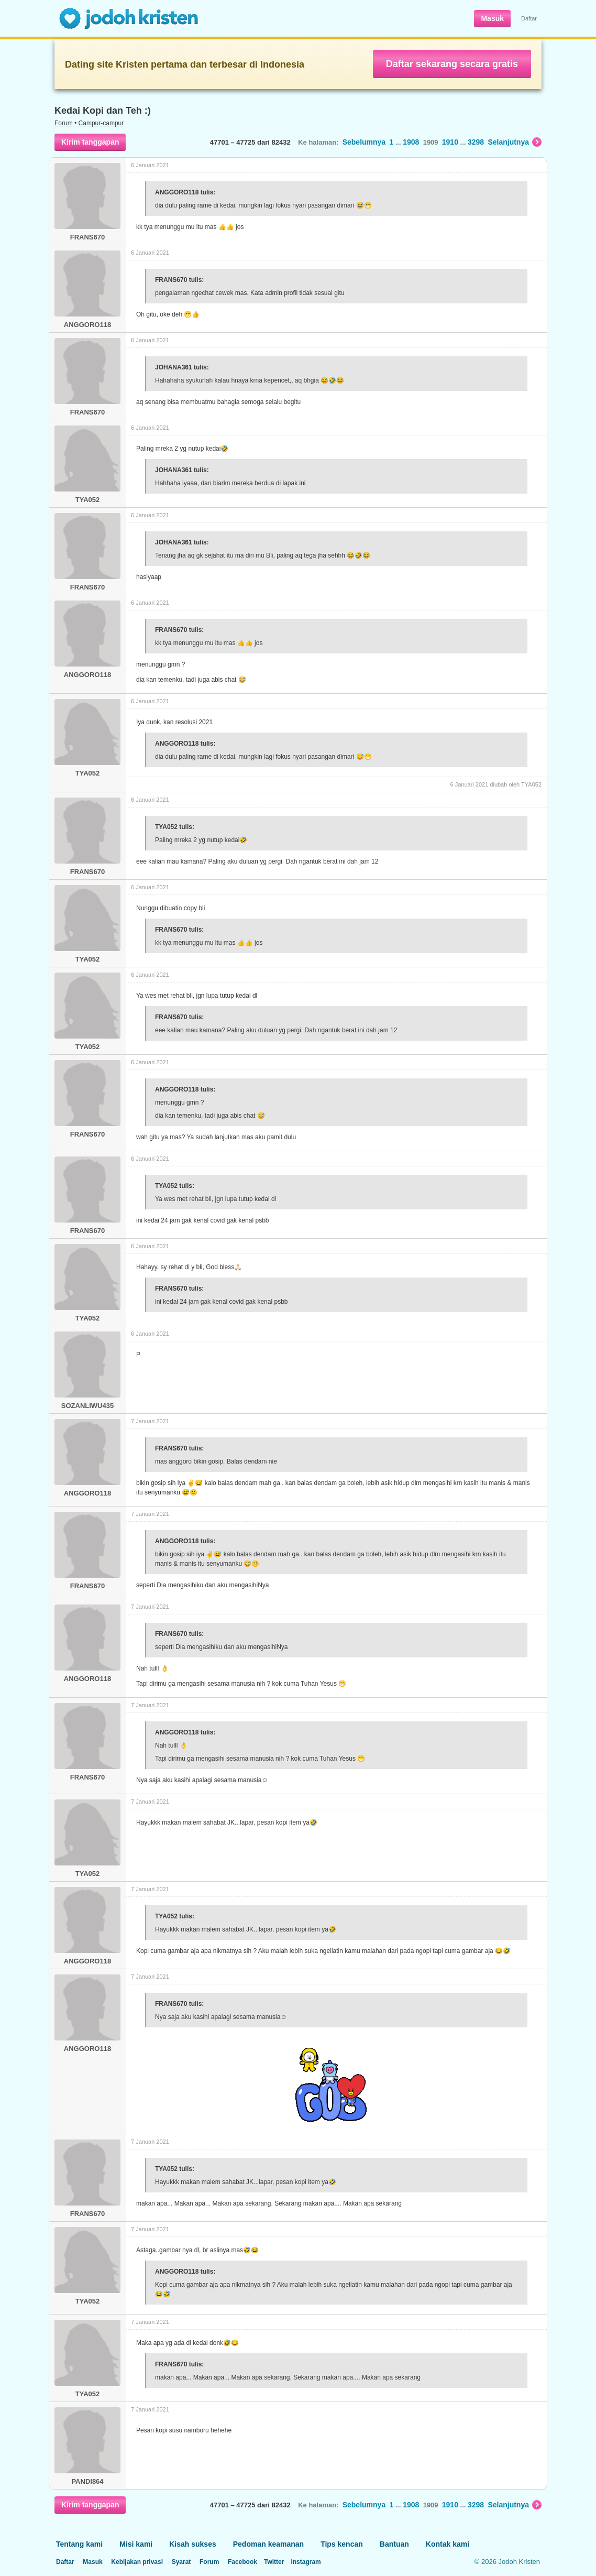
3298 (476, 142)
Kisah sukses (192, 2544)
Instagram (306, 2562)
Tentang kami (79, 2544)
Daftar (529, 18)
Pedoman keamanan (268, 2544)
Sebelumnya (364, 142)
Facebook (242, 2562)
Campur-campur (101, 123)
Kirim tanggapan (90, 142)
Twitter (274, 2562)
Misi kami (135, 2544)
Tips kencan (342, 2544)
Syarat (181, 2562)
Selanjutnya (515, 142)
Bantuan (394, 2544)
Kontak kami (447, 2544)
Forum (63, 123)
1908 (411, 142)
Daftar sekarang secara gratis (452, 64)
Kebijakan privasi (137, 2562)
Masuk (492, 18)
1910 (450, 142)
